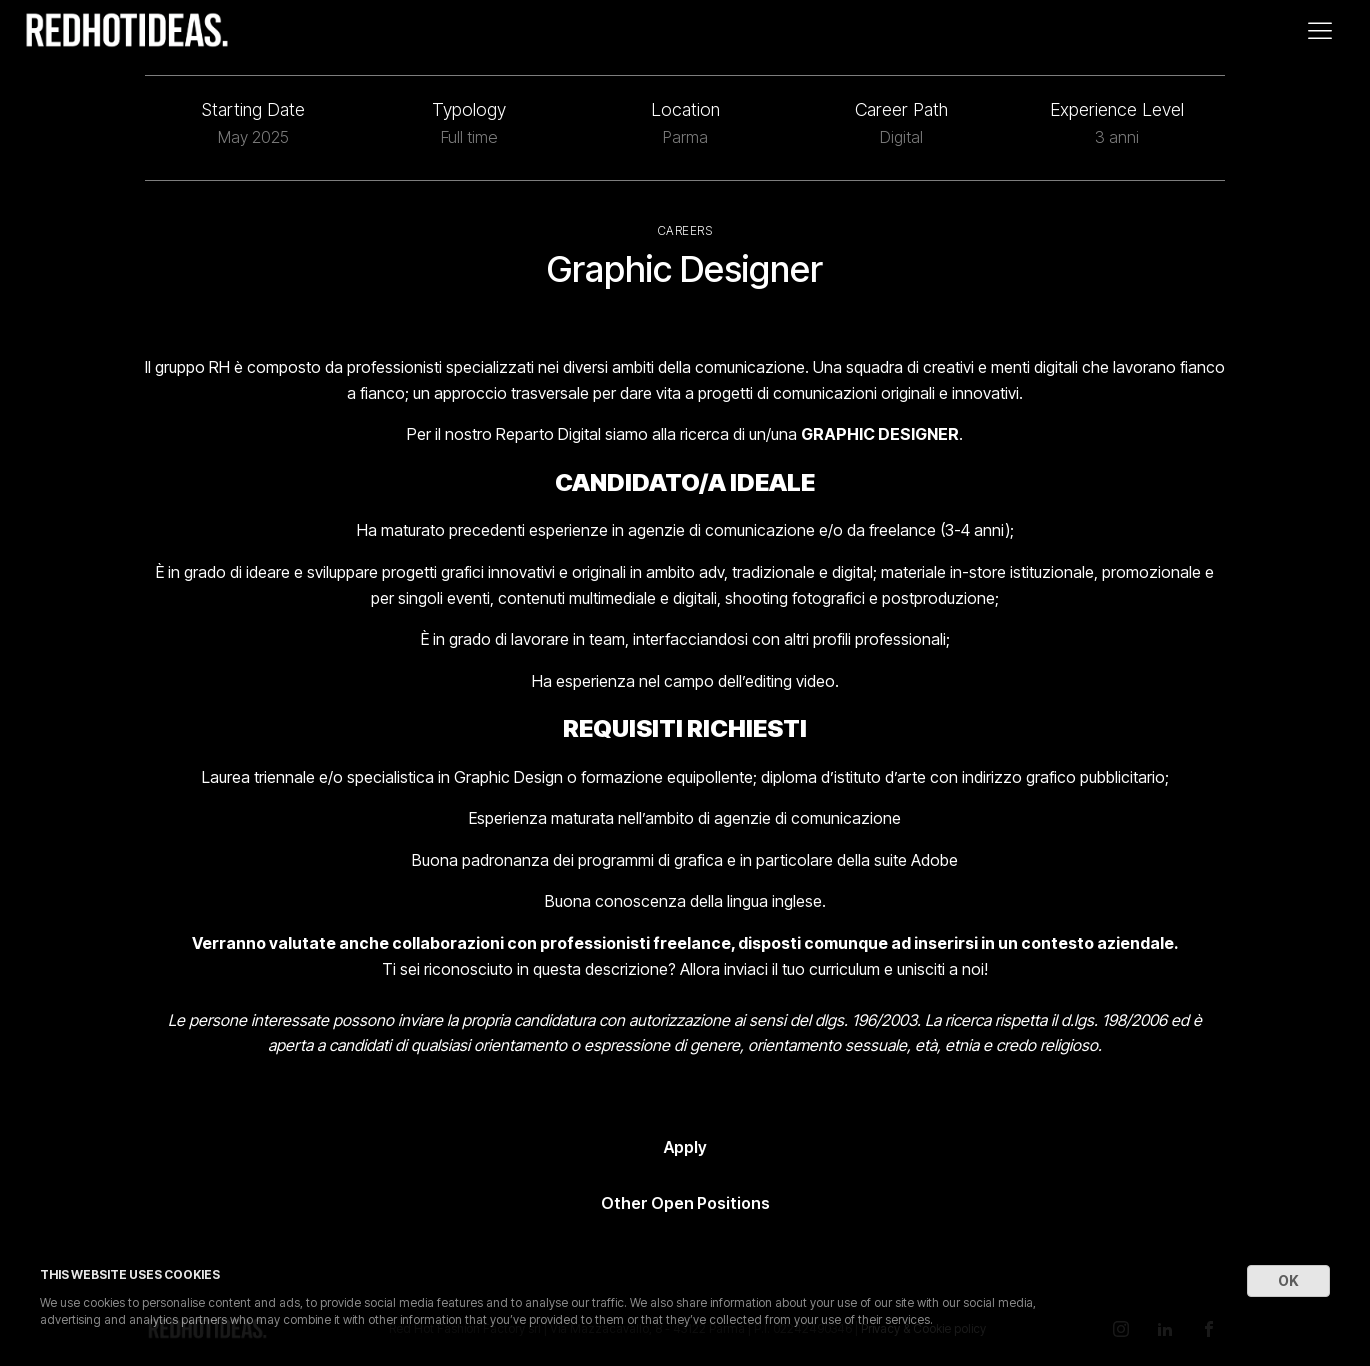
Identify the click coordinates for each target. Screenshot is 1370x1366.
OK (1288, 1280)
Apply (685, 1147)
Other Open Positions (685, 1203)
